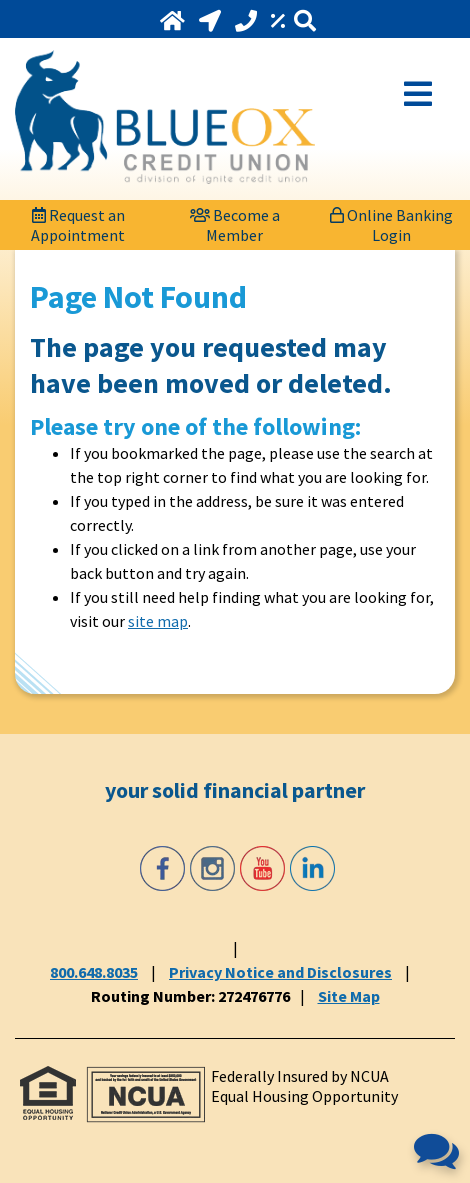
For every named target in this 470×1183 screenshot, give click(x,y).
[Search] (305, 21)
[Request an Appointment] (78, 220)
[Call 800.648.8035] (248, 21)
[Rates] (280, 21)
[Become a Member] (235, 220)
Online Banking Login (391, 222)
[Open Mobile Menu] (418, 92)
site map (158, 621)
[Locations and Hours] (212, 21)
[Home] (174, 21)
